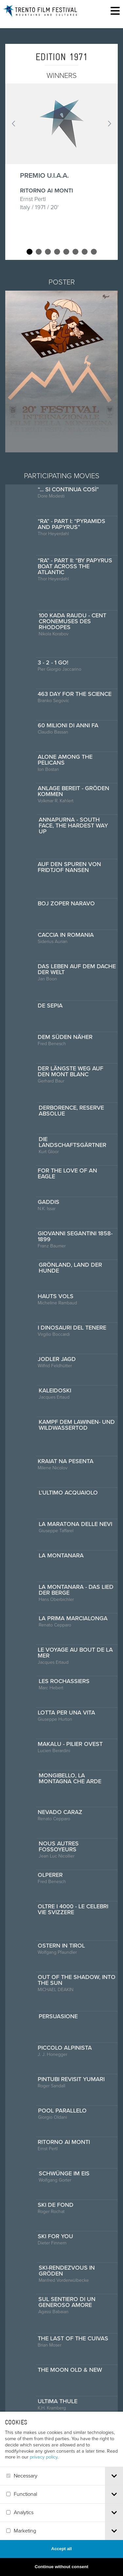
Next (109, 123)
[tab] (114, 2499)
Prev (14, 123)
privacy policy (43, 2480)
